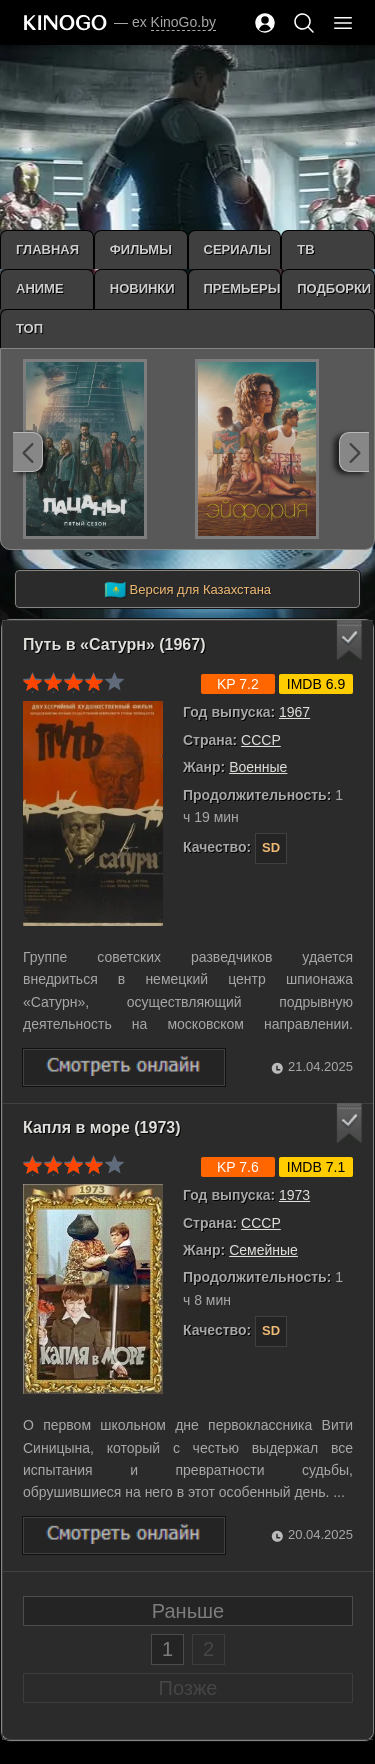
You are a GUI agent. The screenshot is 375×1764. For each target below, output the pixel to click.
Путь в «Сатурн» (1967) (114, 644)
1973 (294, 1195)
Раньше (188, 1611)
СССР (261, 740)
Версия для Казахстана (187, 590)
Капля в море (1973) (102, 1127)
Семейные (263, 1250)
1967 (294, 712)
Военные (258, 767)
